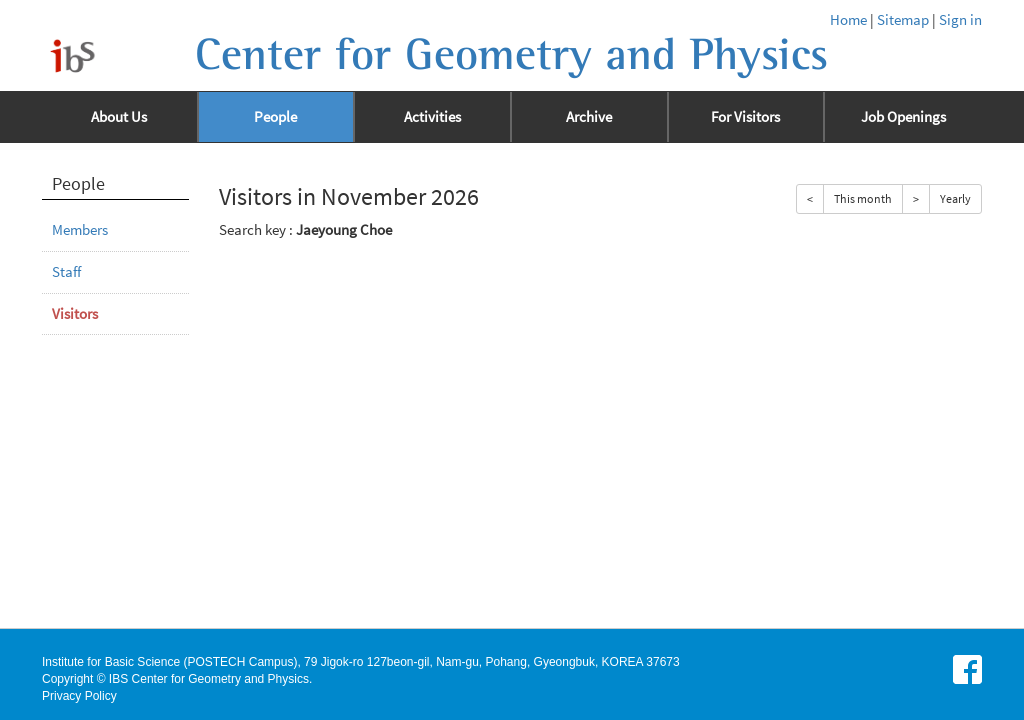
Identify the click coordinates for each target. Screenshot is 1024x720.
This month (863, 198)
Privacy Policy (79, 696)
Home (848, 20)
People (275, 117)
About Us (119, 117)
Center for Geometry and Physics (511, 55)
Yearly (955, 198)
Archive (589, 117)
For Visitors (745, 117)
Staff (66, 272)
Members (80, 230)
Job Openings (903, 117)
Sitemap (903, 20)
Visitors (75, 314)
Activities (432, 117)
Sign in (960, 20)
